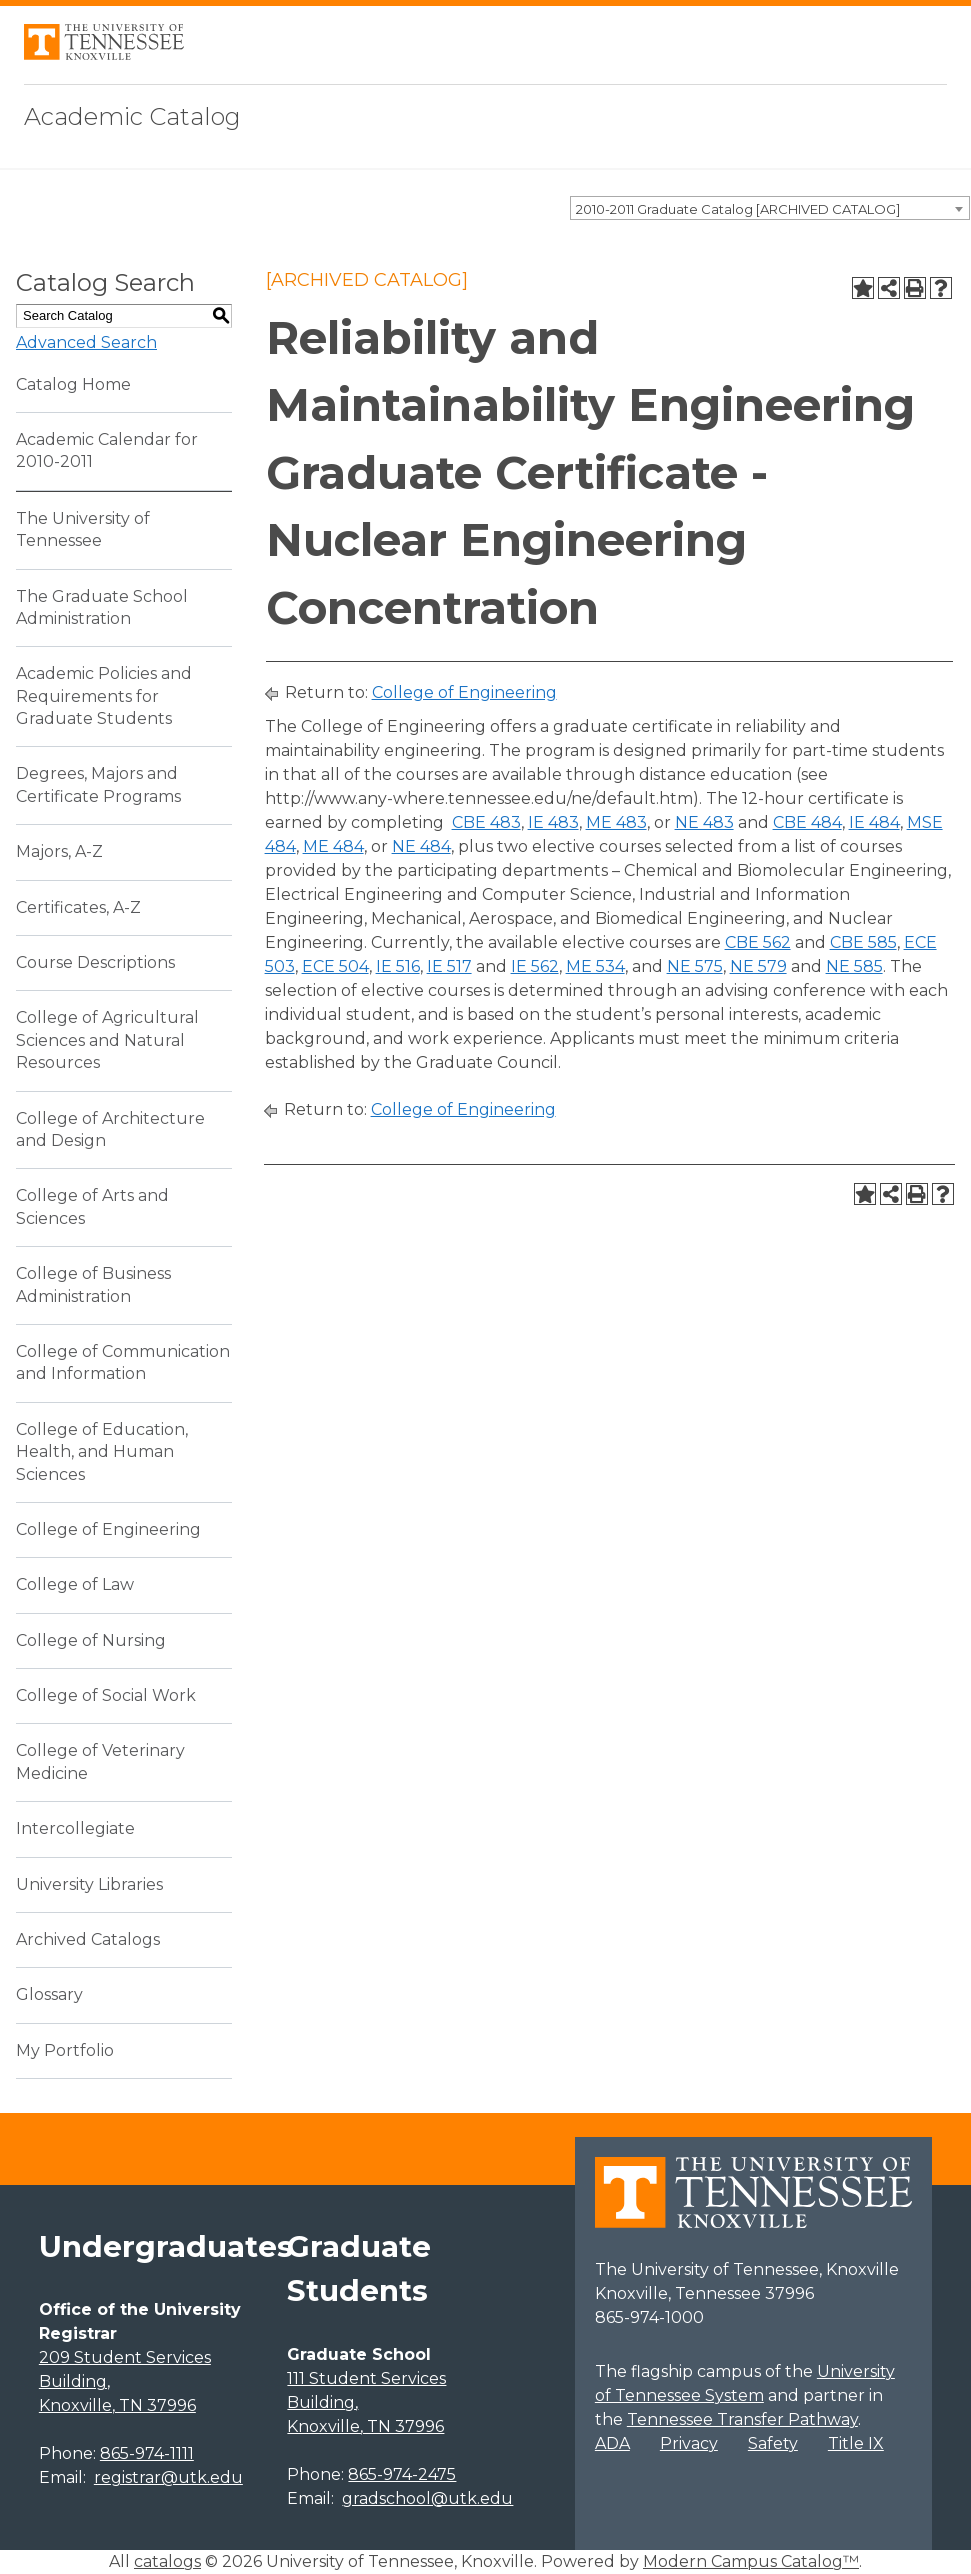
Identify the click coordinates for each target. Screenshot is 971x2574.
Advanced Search (86, 342)
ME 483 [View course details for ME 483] (616, 822)
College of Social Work (106, 1695)
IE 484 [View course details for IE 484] (874, 822)
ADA (612, 2443)
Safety (773, 2443)
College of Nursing (91, 1640)
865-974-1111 (147, 2453)
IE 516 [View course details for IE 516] (398, 966)
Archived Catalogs (88, 1939)
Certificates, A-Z (78, 907)
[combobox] (770, 208)
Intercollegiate (75, 1828)
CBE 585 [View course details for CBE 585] (863, 942)
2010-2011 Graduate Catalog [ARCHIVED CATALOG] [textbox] (738, 209)
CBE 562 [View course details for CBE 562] (758, 942)
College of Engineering (108, 1529)
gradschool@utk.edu (427, 2498)
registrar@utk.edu (168, 2477)
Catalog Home (73, 384)
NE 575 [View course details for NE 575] (695, 966)
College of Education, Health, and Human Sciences (102, 1452)
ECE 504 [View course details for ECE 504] (335, 966)
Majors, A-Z (59, 851)
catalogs (167, 2561)
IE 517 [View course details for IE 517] (449, 966)
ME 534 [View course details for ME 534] (595, 966)
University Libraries (89, 1884)
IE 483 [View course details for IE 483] (553, 822)
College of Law (75, 1584)
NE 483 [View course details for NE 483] (704, 822)
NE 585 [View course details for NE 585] (854, 966)
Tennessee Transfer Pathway (742, 2419)
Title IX (856, 2443)
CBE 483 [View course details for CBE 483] (486, 822)
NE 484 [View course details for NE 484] (421, 846)
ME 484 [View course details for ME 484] (333, 846)
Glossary (49, 1994)
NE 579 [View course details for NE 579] (758, 966)
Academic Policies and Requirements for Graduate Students (104, 696)
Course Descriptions (95, 962)
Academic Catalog (132, 116)
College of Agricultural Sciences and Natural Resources (107, 1040)
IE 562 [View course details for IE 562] (535, 966)
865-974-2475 (402, 2474)
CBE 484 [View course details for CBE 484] (807, 822)
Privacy (689, 2443)
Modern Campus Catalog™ (751, 2561)
